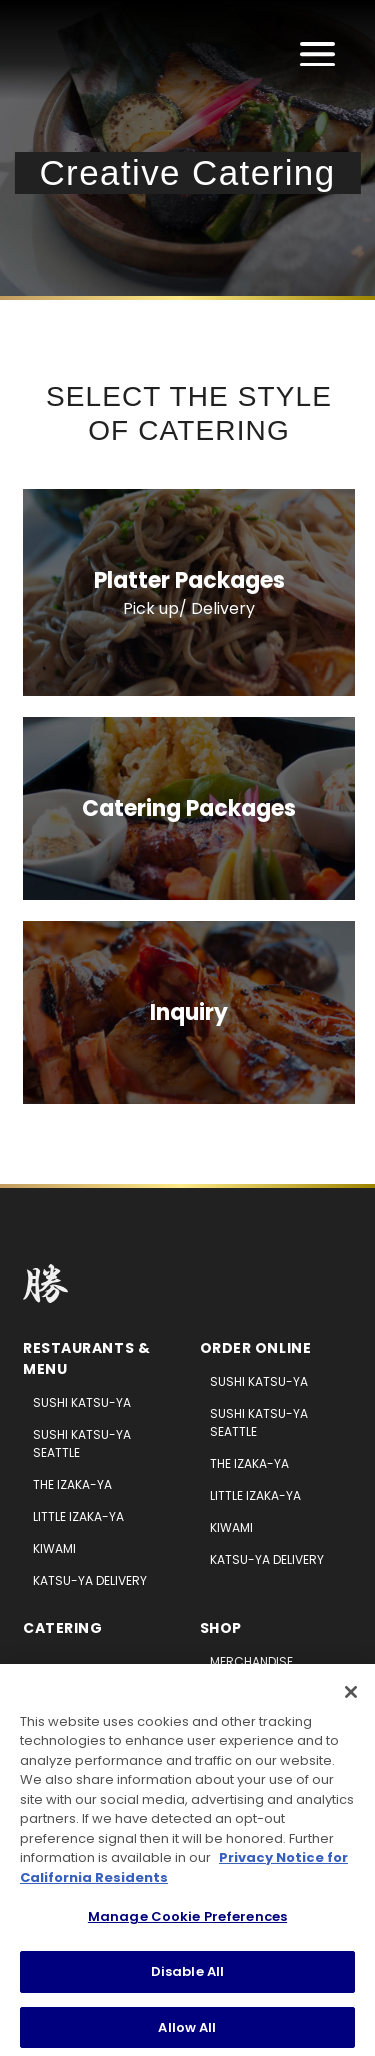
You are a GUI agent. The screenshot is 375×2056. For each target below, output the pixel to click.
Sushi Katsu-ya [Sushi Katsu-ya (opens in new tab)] (259, 1381)
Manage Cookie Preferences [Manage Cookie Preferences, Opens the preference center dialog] (187, 1922)
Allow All (187, 2032)
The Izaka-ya (72, 1484)
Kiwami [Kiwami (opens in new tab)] (231, 1527)
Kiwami (54, 1548)
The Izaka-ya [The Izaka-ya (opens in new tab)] (249, 1463)
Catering (62, 1628)
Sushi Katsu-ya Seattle (82, 1443)
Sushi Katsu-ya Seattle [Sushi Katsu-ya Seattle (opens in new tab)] (259, 1422)
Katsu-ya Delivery (90, 1580)
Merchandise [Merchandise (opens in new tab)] (251, 1661)
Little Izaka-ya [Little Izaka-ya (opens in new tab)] (255, 1495)
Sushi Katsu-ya (82, 1402)
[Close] (351, 1697)
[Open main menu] (317, 54)
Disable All (187, 1976)
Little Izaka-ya (78, 1516)
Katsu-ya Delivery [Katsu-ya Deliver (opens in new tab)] (267, 1559)
